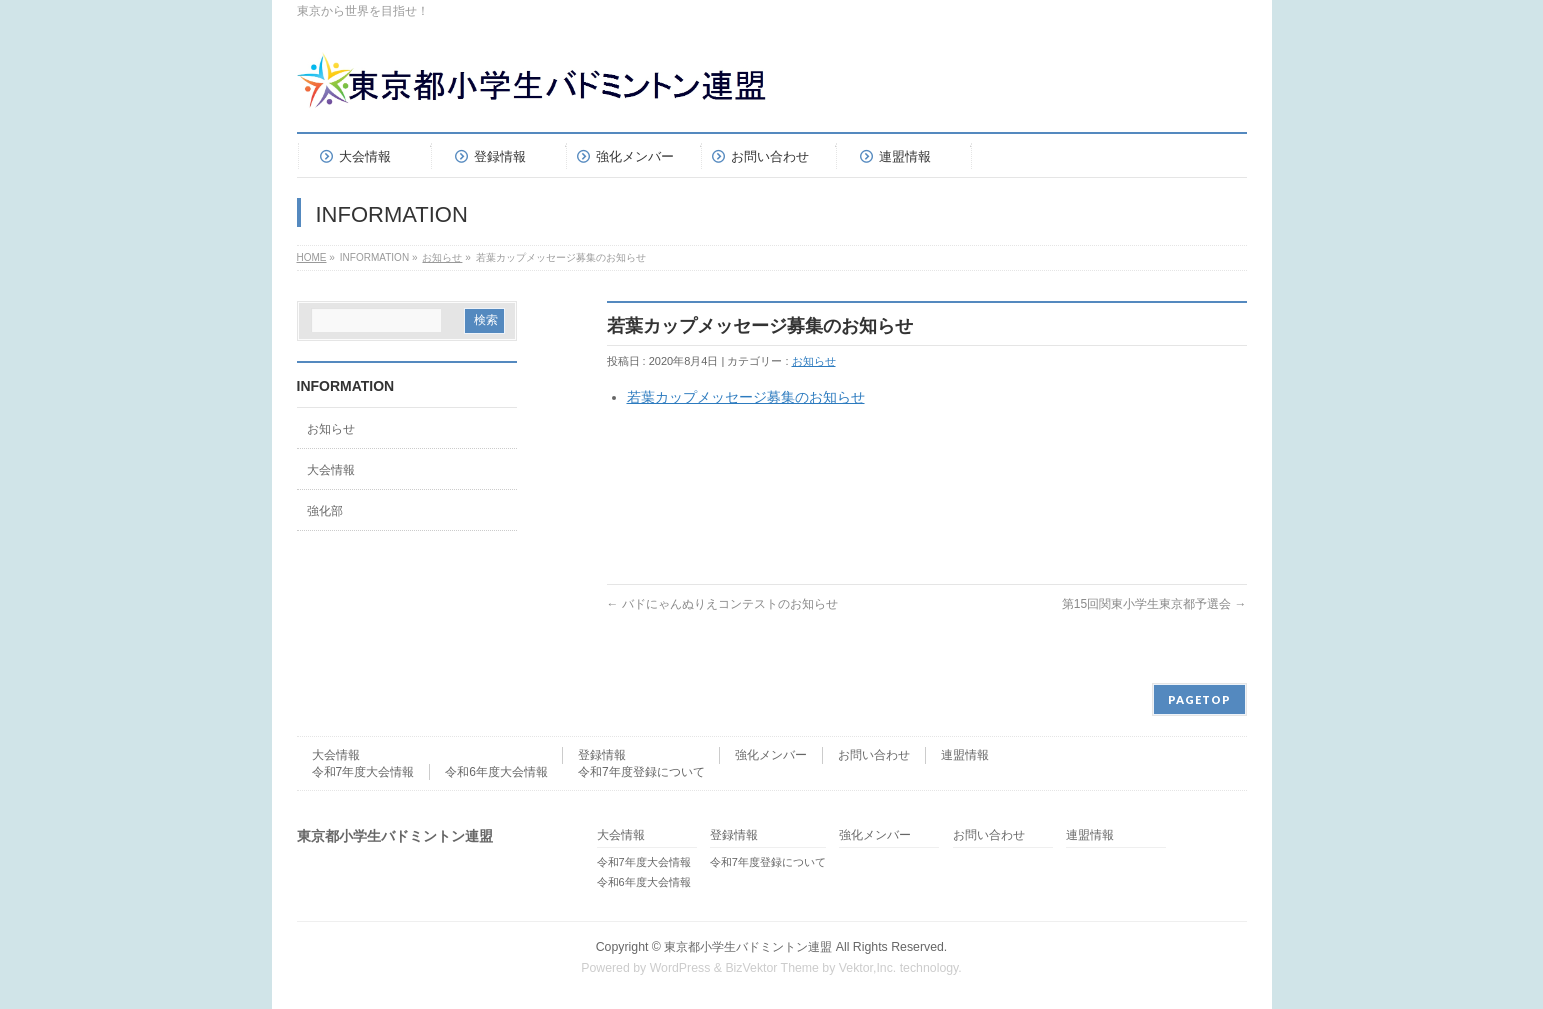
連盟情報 (965, 755)
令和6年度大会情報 (496, 772)
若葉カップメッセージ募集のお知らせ (746, 397)
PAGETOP (1199, 699)
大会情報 (331, 470)
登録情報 (602, 755)
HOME (312, 257)
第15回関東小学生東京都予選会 (1154, 604)
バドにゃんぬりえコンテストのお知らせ (722, 604)
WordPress (680, 968)
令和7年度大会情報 (363, 772)
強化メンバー (771, 755)
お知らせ (442, 257)
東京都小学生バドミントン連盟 (748, 947)
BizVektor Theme (772, 968)
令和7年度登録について (641, 772)
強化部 (325, 511)
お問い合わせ (874, 755)
